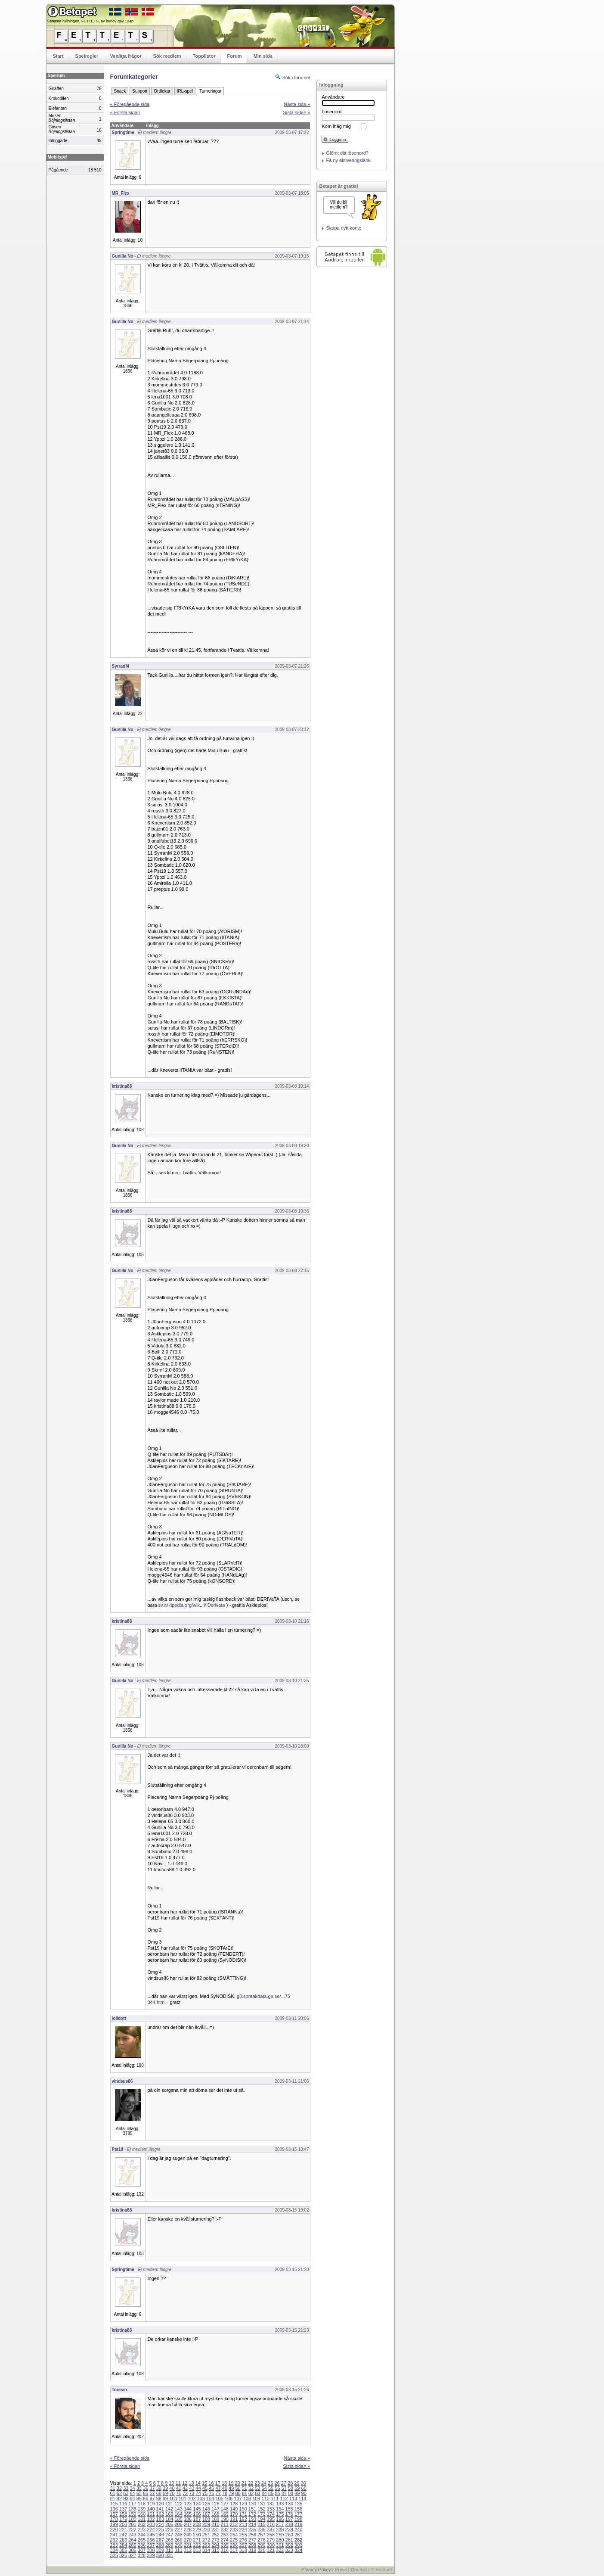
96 (145, 2498)
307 (142, 2550)
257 (261, 2534)
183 (160, 2519)
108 (247, 2498)
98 (158, 2498)
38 (158, 2488)
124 (197, 2503)
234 (243, 2529)
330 (160, 2555)
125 (206, 2503)
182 (151, 2519)
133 (280, 2503)
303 (298, 2545)
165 (188, 2514)
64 (132, 2493)
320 (261, 2550)
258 (271, 2534)
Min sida (263, 56)
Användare (333, 97)
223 (142, 2529)
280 (280, 2539)
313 (197, 2550)
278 (261, 2539)
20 (237, 2483)
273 (215, 2539)
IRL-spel (185, 91)
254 (234, 2534)
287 (151, 2545)
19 (230, 2483)
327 (132, 2555)
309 (160, 2550)
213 (243, 2524)
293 (206, 2545)
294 (215, 2545)
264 (132, 2539)
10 (171, 2483)
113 (293, 2498)
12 (184, 2483)
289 (169, 2545)
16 (211, 2483)
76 (211, 2493)
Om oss (359, 2569)
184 (169, 2519)
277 (252, 2539)
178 (114, 2519)
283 (114, 2545)
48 (224, 2488)
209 (206, 2524)
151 (252, 2508)
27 (283, 2483)
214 (252, 2524)
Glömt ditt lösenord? (347, 153)
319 (252, 2550)
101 (182, 2498)
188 (206, 2519)
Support (139, 91)
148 (225, 2508)
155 (289, 2508)
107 (238, 2498)
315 (215, 2550)
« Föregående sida (130, 104)
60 (304, 2488)
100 (173, 2498)
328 (142, 2555)
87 (284, 2493)
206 (178, 2524)
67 (152, 2493)
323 (289, 2550)
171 (243, 2514)
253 (225, 2534)
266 (151, 2539)
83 (257, 2493)
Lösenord (332, 111)
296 (234, 2545)
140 (151, 2508)
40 (171, 2488)
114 (302, 2498)
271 (197, 2539)
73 (191, 2493)
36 (145, 2488)
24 (263, 2483)
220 (114, 2529)
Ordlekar (162, 91)
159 (132, 2514)
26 (276, 2483)
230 (206, 2529)
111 (275, 2498)
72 (185, 2493)
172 (252, 2514)
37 (152, 2488)
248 (178, 2534)
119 (151, 2503)
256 (252, 2534)
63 (125, 2493)
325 (114, 2555)
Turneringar (210, 91)
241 (114, 2534)
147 (215, 2508)
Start (58, 56)
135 (298, 2503)
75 (205, 2493)
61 (112, 2493)
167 (206, 2514)
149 (234, 2508)
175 (280, 2514)
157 (114, 2514)
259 (280, 2534)
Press (341, 2569)
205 (169, 2524)
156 (298, 2508)
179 (123, 2519)
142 (169, 2508)
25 (270, 2483)
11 (178, 2483)
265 (142, 2539)
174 (271, 2514)
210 (215, 2524)
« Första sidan (125, 112)
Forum (234, 56)
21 (244, 2483)
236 (261, 2529)
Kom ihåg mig (336, 126)
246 (160, 2534)
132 (271, 2503)
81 (244, 2493)
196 (280, 2519)
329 (151, 2555)
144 (188, 2508)
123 (188, 2503)
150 (243, 2508)
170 (234, 2514)
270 (188, 2539)
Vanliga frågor (125, 56)
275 (234, 2539)
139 (142, 2508)
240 (298, 2529)
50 (237, 2488)
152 (261, 2508)
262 (114, 2539)
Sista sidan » (296, 112)
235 (252, 2529)
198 (298, 2519)
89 (297, 2493)
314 (206, 2550)
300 (271, 2545)
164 (178, 2514)
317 (234, 2550)
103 (201, 2498)
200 (123, 2524)
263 (123, 2539)
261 (298, 2534)
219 (298, 2524)
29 (296, 2483)
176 (289, 2514)
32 (119, 2488)
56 (277, 2488)
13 (191, 2483)
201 (132, 2524)
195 (271, 2519)
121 (169, 2503)
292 (197, 2545)
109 (256, 2498)
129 (243, 2503)
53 (257, 2488)
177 (298, 2514)
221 (123, 2529)
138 (132, 2508)
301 (280, 2545)
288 (160, 2545)
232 (225, 2529)
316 (225, 2550)
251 (206, 2534)
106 (228, 2498)
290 (178, 2545)
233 (234, 2529)
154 (280, 2508)
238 (280, 2529)
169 (225, 2514)
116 (123, 2503)
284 (123, 2545)
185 (178, 2519)
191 (234, 2519)
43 (191, 2488)
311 (178, 2550)
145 (197, 2508)
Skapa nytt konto (344, 227)
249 (188, 2534)
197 (289, 2519)
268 (169, 2539)
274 (225, 2539)
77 (218, 2493)
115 (114, 2503)
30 (303, 2483)
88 (290, 2493)
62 (119, 2493)
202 (142, 2524)
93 (125, 2498)
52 (251, 2488)
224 (151, 2529)
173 (261, 2514)
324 (298, 2550)
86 (277, 2493)
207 (188, 2524)
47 (218, 2488)
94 (132, 2498)
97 (152, 2498)
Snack (120, 91)
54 (264, 2488)
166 (197, 2514)
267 (160, 2539)
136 (114, 2508)
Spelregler (87, 56)
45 (205, 2488)
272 (206, 2539)
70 (171, 2493)
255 (243, 2534)
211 (225, 2524)
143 (178, 2508)
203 (151, 2524)
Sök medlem (167, 56)
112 (284, 2498)
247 (169, 2534)
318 (243, 2550)
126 (215, 2503)
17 (217, 2483)
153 (271, 2508)
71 (178, 2493)
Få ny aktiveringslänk (348, 160)
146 (206, 2508)
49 (231, 2488)
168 (215, 2514)
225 (160, 2529)
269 (178, 2539)
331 (169, 2555)
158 (123, 2514)
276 (243, 2539)
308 (151, 2550)
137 (123, 2508)
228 (188, 2529)
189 (215, 2519)
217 (280, 2524)
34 (132, 2488)
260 (289, 2534)
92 (119, 2498)
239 (289, 2529)
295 (225, 2545)
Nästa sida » (297, 104)
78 (224, 2493)
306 (132, 2550)
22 (250, 2483)
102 (191, 2498)
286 (142, 2545)
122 (178, 2503)
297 (243, 2545)
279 (271, 2539)
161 (151, 2514)
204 (160, 2524)
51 (244, 2488)
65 (139, 2493)
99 (165, 2498)
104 (210, 2498)
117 (132, 2503)
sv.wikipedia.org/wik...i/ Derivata (191, 1605)
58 (290, 2488)
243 (132, 2534)
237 (271, 2529)
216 (271, 2524)
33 (125, 2488)
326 (123, 2555)
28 (290, 2483)
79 (231, 2493)
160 (142, 2514)
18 (224, 2483)
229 (197, 2529)
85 (270, 2493)
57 (284, 2488)
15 (204, 2483)
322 (280, 2550)
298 (252, 2545)
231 (215, 2529)
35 (139, 2488)
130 (252, 2503)
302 (289, 2545)
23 (257, 2483)
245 (151, 2534)
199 (114, 2524)
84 (264, 2493)
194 (261, 2519)
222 (132, 2529)
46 (211, 2488)
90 (304, 2493)
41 (178, 2488)
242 (123, 2534)
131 (261, 2503)
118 (142, 2503)
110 (265, 2498)
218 (289, 2524)
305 (123, 2550)
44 (198, 2488)
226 (169, 2529)
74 (198, 2493)
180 (132, 2519)
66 (145, 2493)
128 (234, 2503)
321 (271, 2550)
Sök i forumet (296, 77)
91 (112, 2498)
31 (112, 2488)
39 (165, 2488)
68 (158, 2493)
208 (197, 2524)
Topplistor (204, 56)
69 (165, 2493)
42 (185, 2488)
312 (188, 2550)
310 (169, 2550)
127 (225, 2503)
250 (197, 2534)
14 (198, 2483)
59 (297, 2488)
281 (289, 2539)
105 (219, 2498)
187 (197, 2519)
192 (243, 2519)
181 (142, 2519)
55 (270, 2488)
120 (160, 2503)
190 (225, 2519)
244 (142, 2534)
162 (160, 2514)
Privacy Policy (316, 2569)
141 (160, 2508)
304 (114, 2550)
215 (261, 2524)
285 (132, 2545)
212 (234, 2524)
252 (215, 2534)
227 (178, 2529)
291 (188, 2545)
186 (188, 2519)
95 (139, 2498)
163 (169, 2514)
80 (237, 2493)
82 (251, 2493)
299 (261, 2545)
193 (252, 2519)
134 (289, 2503)
